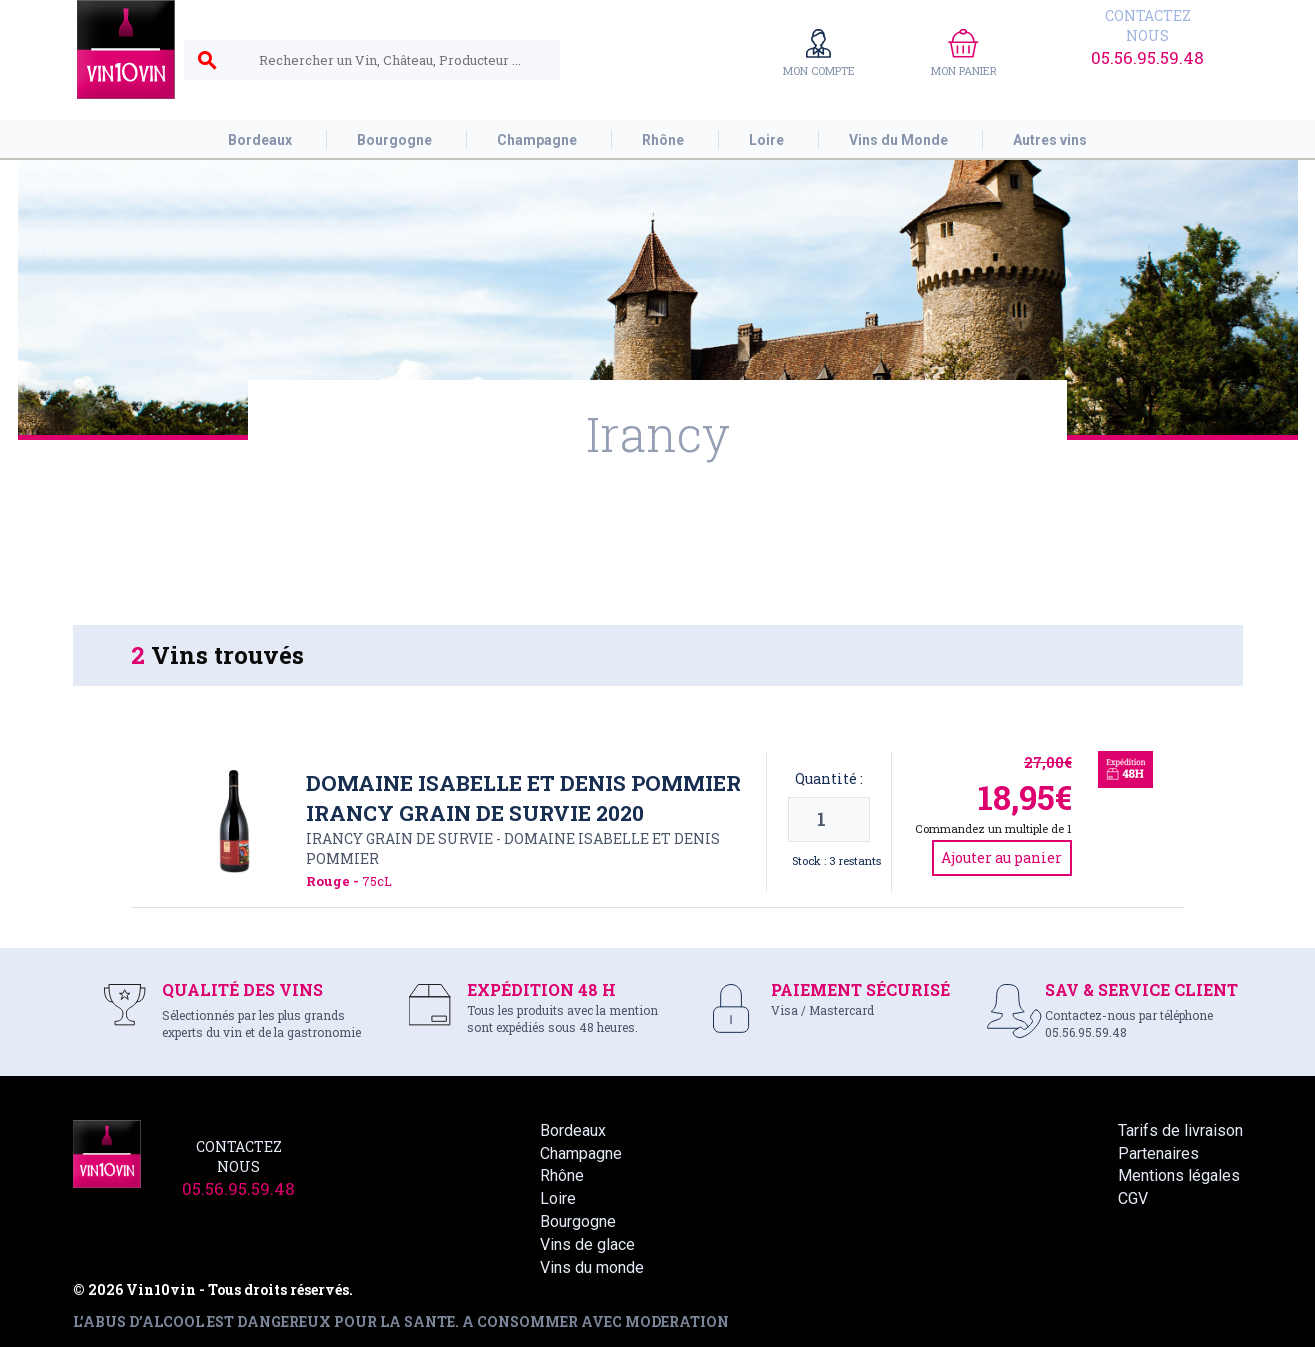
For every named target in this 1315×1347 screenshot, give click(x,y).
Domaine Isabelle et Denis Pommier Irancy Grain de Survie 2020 (523, 798)
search (207, 61)
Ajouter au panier (1001, 857)
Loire (558, 1198)
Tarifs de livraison (1180, 1130)
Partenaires (1158, 1153)
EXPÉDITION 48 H (541, 989)
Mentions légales (1179, 1175)
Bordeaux (573, 1130)
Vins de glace (587, 1244)
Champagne (581, 1153)
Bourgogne (578, 1221)
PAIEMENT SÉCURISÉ (860, 989)
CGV (1133, 1198)
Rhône (562, 1175)
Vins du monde (592, 1267)
